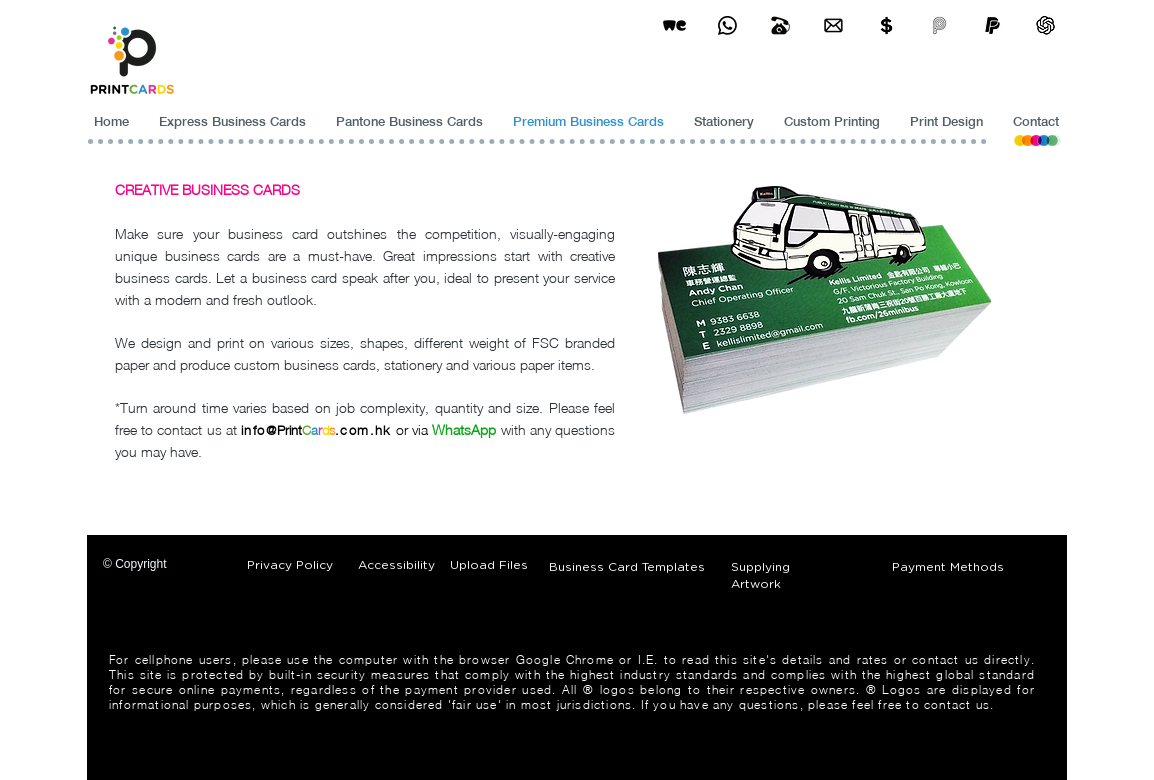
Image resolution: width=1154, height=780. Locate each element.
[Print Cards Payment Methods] (886, 25)
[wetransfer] (674, 25)
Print (289, 430)
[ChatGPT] (1045, 25)
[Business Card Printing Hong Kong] (727, 25)
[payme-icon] (939, 25)
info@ (259, 430)
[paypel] (992, 25)
